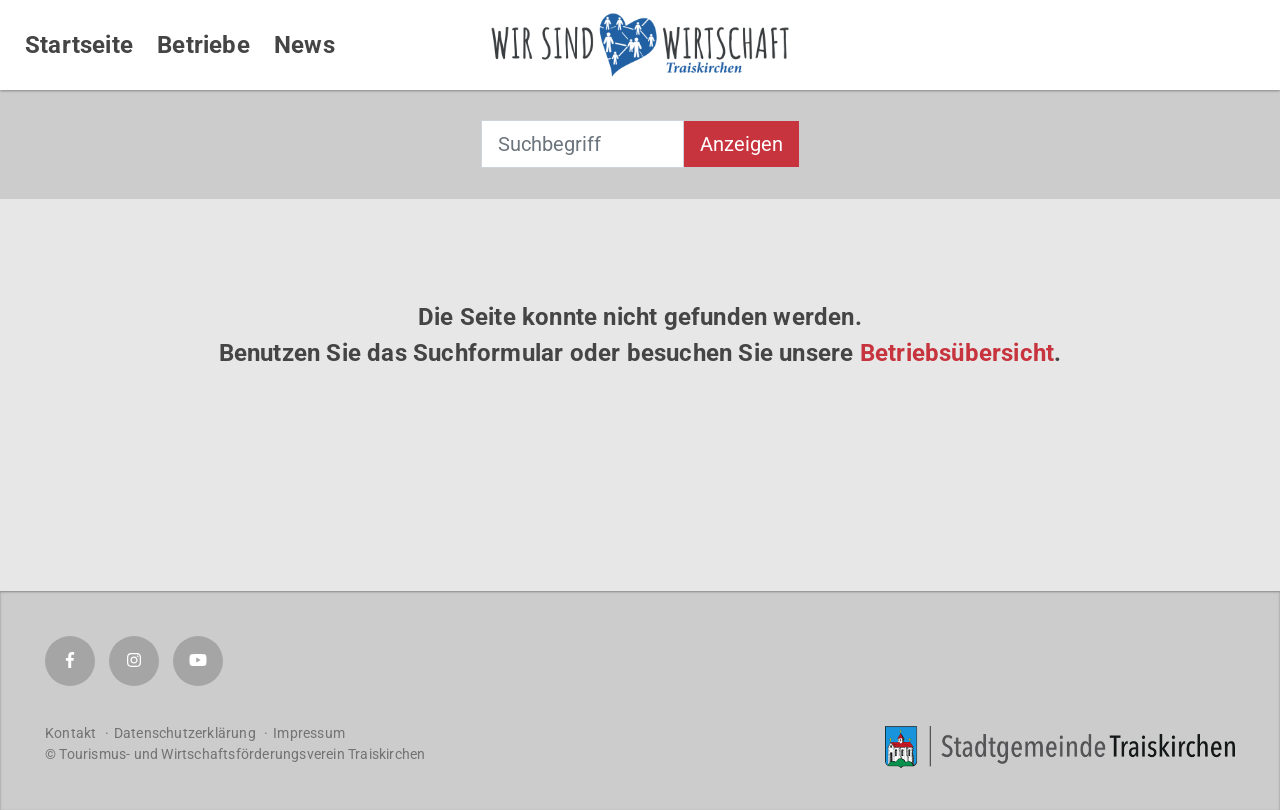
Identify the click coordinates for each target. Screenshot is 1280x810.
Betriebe (203, 45)
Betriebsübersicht (957, 353)
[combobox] (582, 144)
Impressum (309, 733)
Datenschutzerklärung (185, 733)
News (304, 45)
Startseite (79, 45)
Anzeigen (741, 144)
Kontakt (70, 733)
